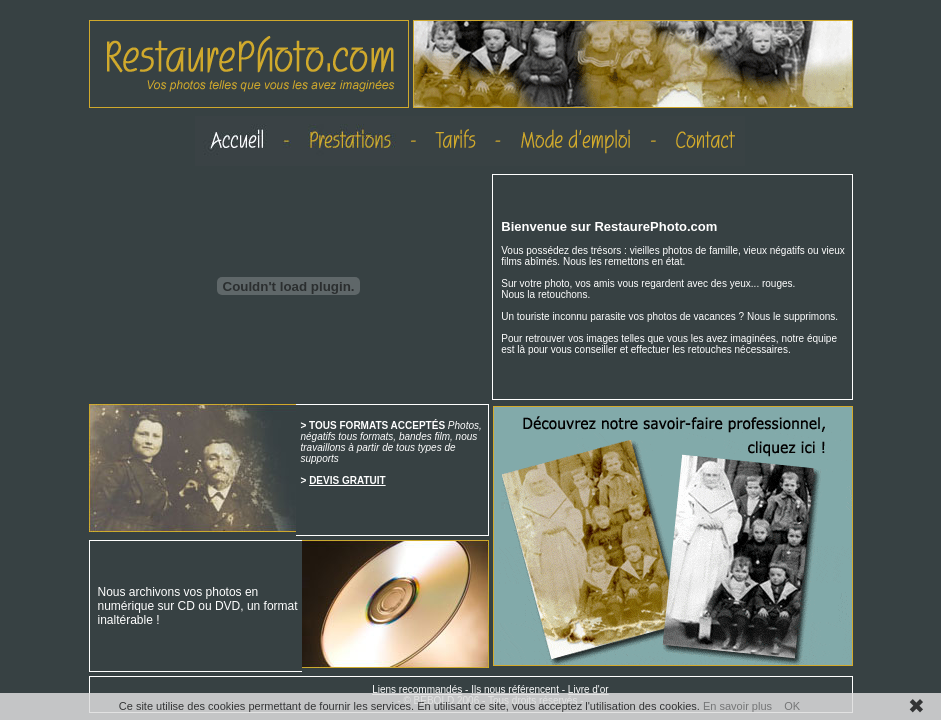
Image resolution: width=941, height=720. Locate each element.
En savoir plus (737, 706)
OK (792, 706)
